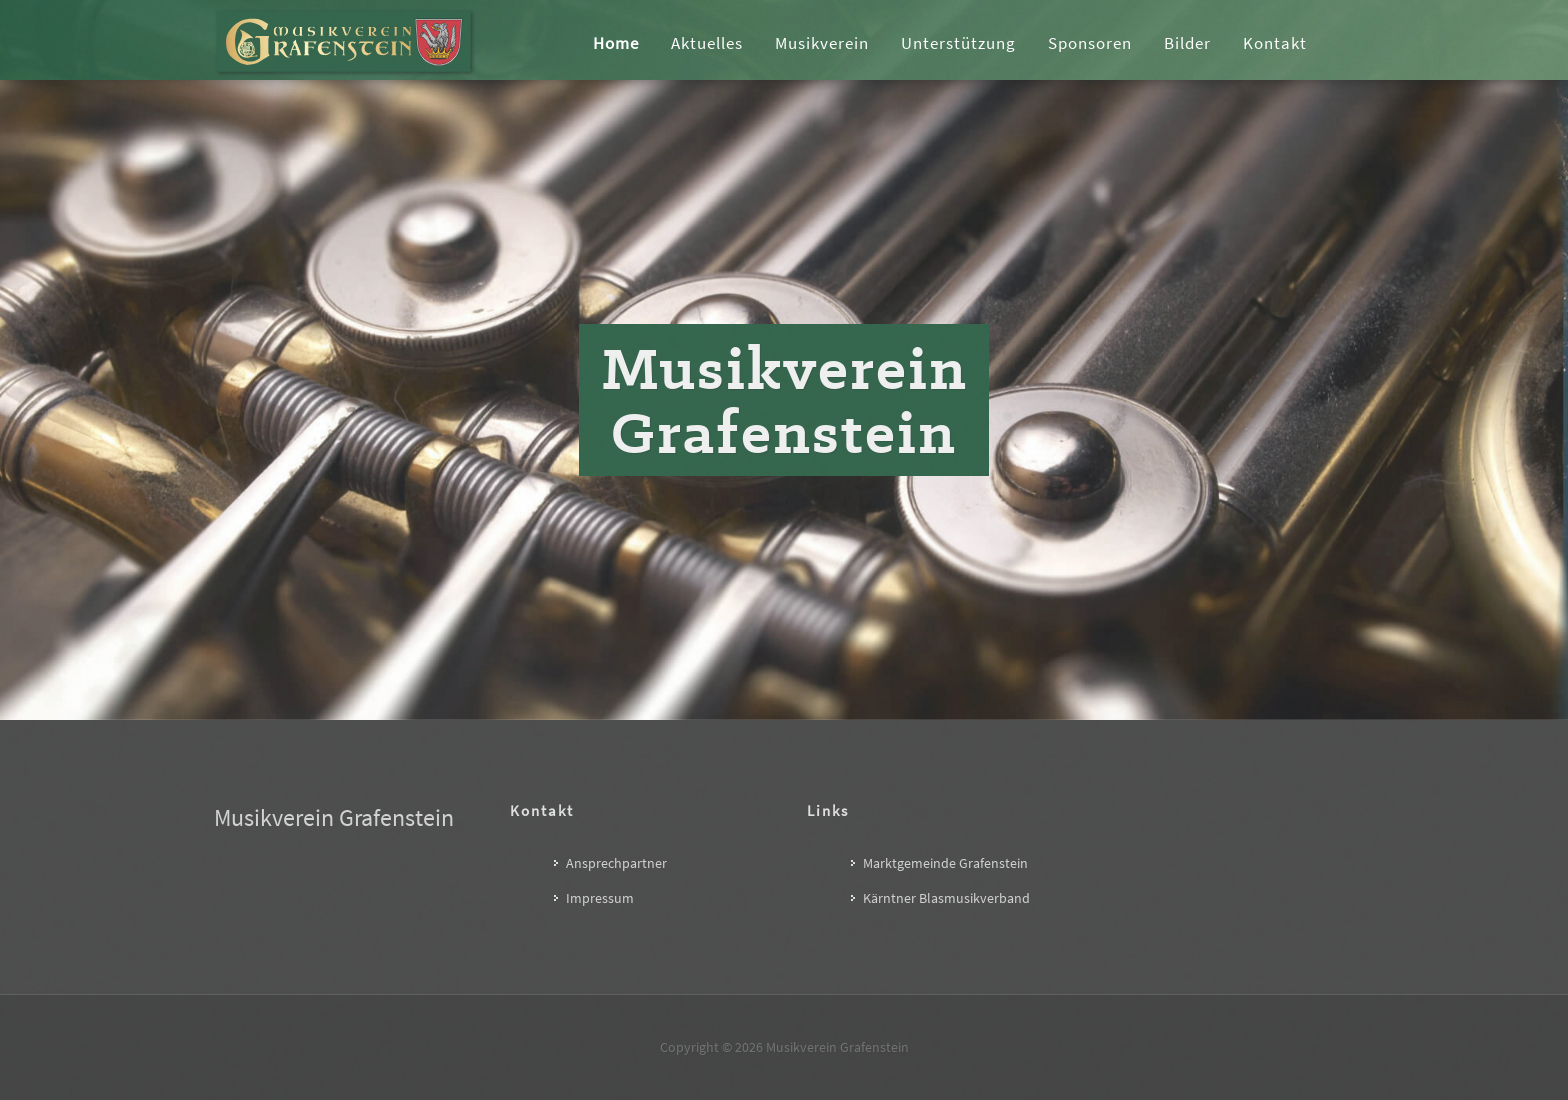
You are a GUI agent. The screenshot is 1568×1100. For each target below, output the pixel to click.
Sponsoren (1090, 43)
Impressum (600, 898)
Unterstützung (958, 43)
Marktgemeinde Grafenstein (945, 863)
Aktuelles (707, 43)
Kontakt (1275, 43)
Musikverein (822, 43)
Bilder (1187, 43)
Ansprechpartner (616, 863)
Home (616, 43)
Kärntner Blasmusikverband (946, 898)
